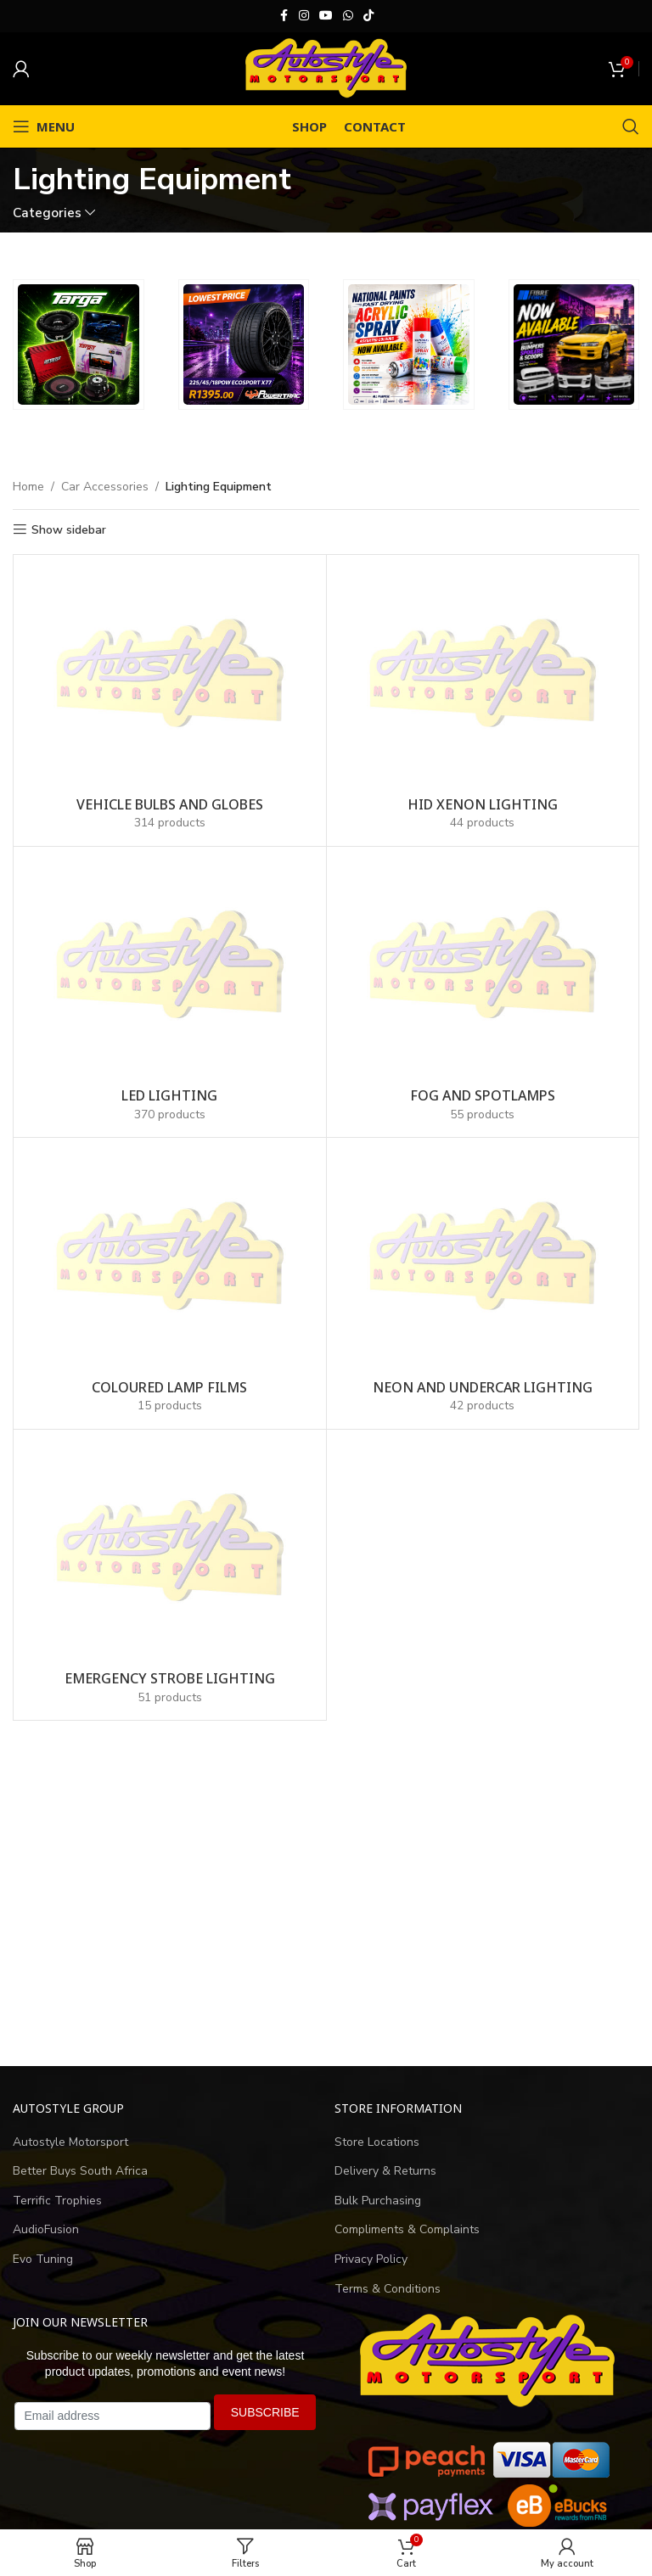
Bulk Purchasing (377, 2200)
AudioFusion (46, 2229)
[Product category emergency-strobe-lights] (170, 1575)
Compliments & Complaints (407, 2229)
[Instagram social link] (304, 16)
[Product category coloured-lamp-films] (170, 1283)
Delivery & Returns (385, 2171)
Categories (47, 212)
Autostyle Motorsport (70, 2142)
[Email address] (112, 2416)
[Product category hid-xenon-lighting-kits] (483, 700)
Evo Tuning (43, 2259)
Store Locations (376, 2142)
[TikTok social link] (368, 16)
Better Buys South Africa (80, 2171)
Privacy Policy (371, 2259)
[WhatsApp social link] (348, 16)
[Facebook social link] (283, 16)
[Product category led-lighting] (170, 992)
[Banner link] (78, 345)
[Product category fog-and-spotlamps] (483, 992)
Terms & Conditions (387, 2289)
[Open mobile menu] (43, 126)
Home (28, 487)
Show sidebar (68, 530)
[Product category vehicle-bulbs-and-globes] (170, 700)
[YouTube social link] (326, 16)
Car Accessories (105, 487)
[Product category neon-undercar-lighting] (483, 1283)
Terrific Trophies (57, 2200)
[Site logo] (326, 67)
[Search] (631, 126)
